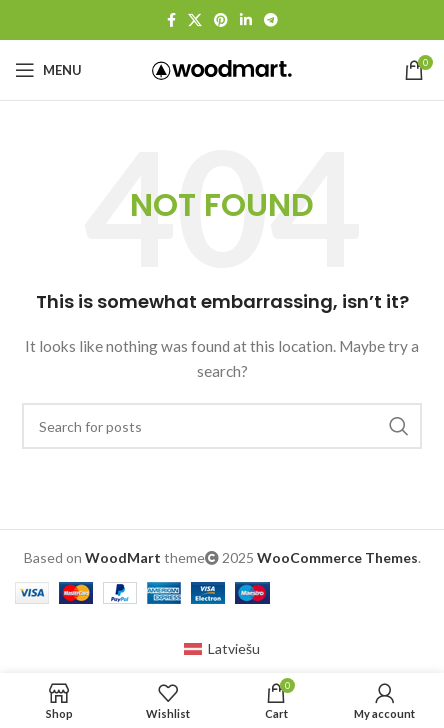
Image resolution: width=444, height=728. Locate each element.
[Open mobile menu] (48, 70)
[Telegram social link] (271, 20)
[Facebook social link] (171, 20)
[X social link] (195, 20)
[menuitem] (222, 648)
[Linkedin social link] (246, 20)
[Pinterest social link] (221, 20)
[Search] (222, 426)
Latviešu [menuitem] (234, 648)
